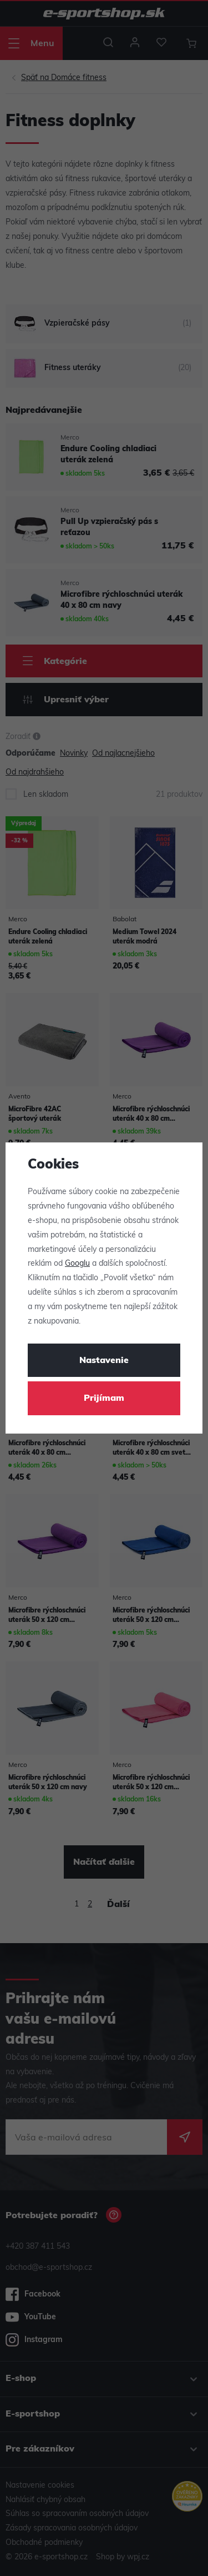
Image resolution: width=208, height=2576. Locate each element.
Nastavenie (104, 1360)
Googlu (77, 1264)
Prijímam (104, 1398)
